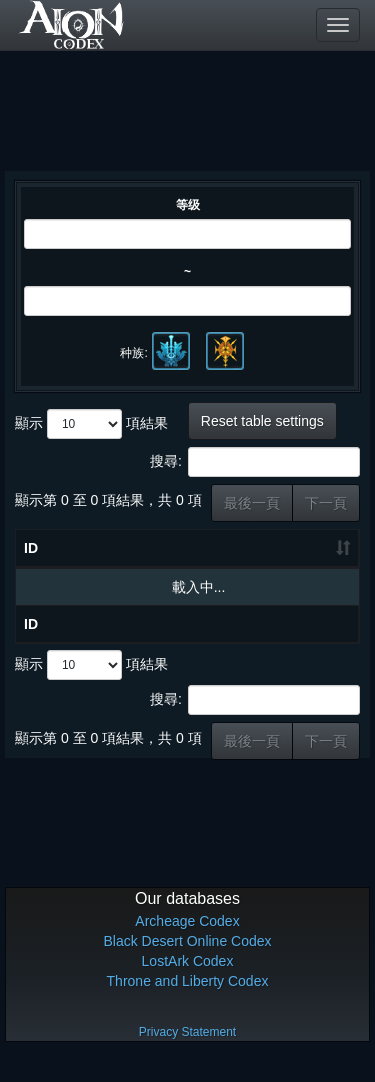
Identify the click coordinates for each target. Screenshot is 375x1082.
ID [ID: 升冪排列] (31, 568)
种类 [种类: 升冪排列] (263, 558)
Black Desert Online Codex (187, 961)
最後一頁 (252, 503)
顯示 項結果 (91, 424)
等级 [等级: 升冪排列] (206, 558)
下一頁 (326, 503)
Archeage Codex (187, 941)
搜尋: (255, 462)
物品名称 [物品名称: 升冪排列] (123, 558)
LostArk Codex (188, 981)
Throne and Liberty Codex (188, 1001)
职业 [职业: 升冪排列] (320, 558)
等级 (188, 205)
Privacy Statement (187, 1052)
